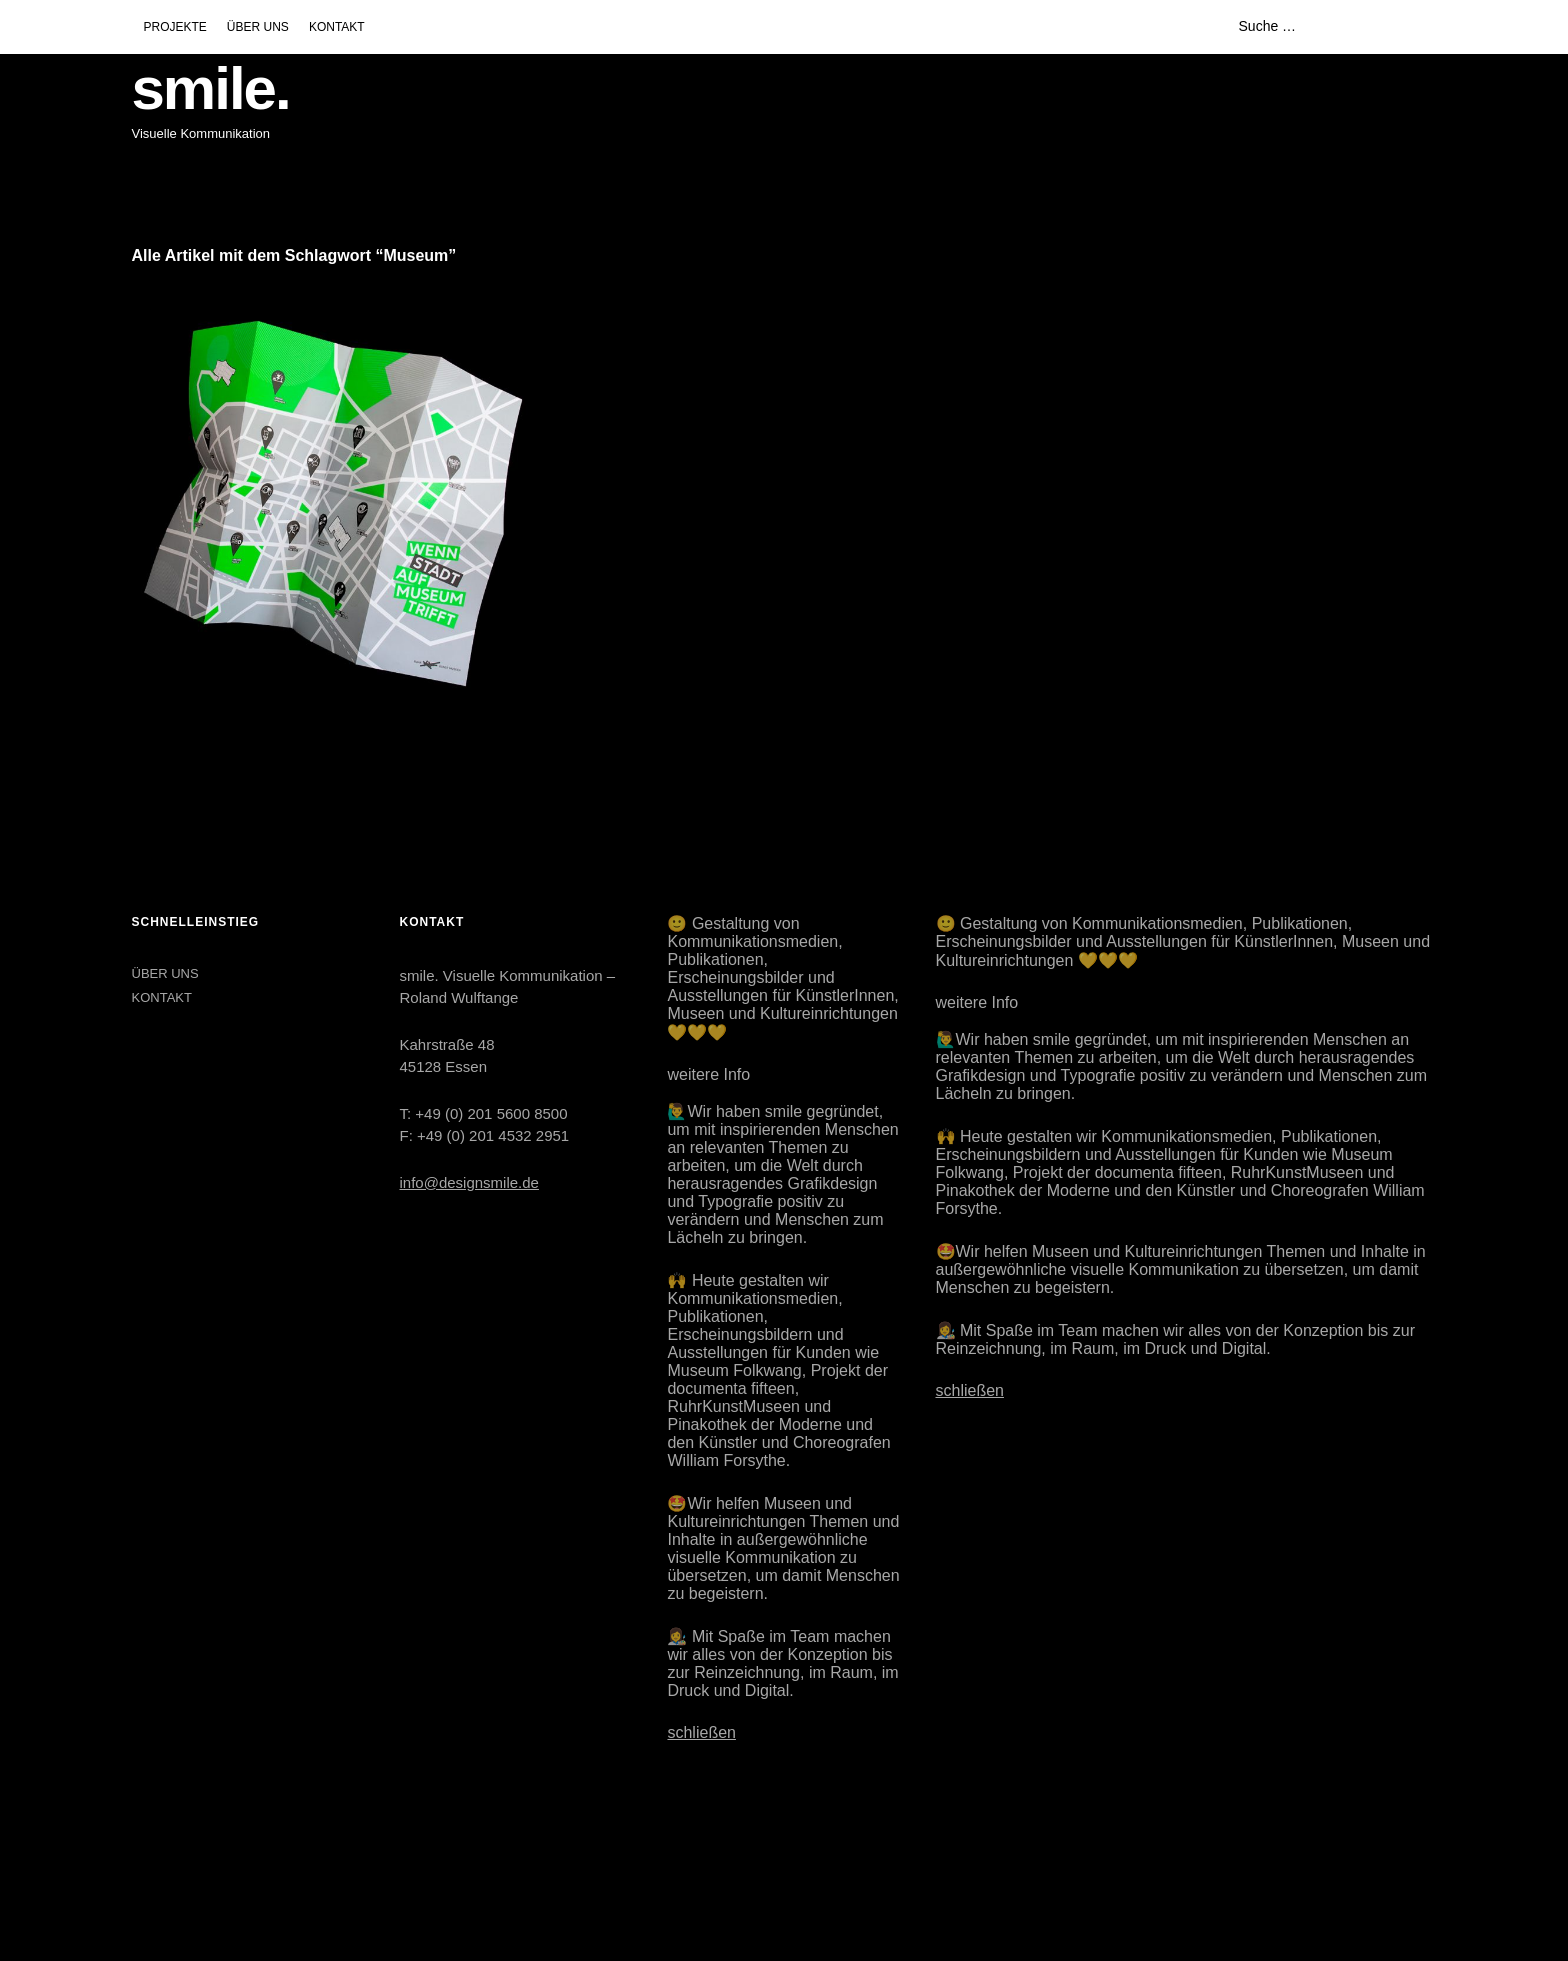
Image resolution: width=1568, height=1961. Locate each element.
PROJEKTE (175, 27)
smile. (211, 88)
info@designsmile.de (468, 1182)
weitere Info (708, 1074)
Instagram (149, 1857)
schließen (701, 1732)
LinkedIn (199, 1857)
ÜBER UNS (258, 27)
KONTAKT (337, 27)
